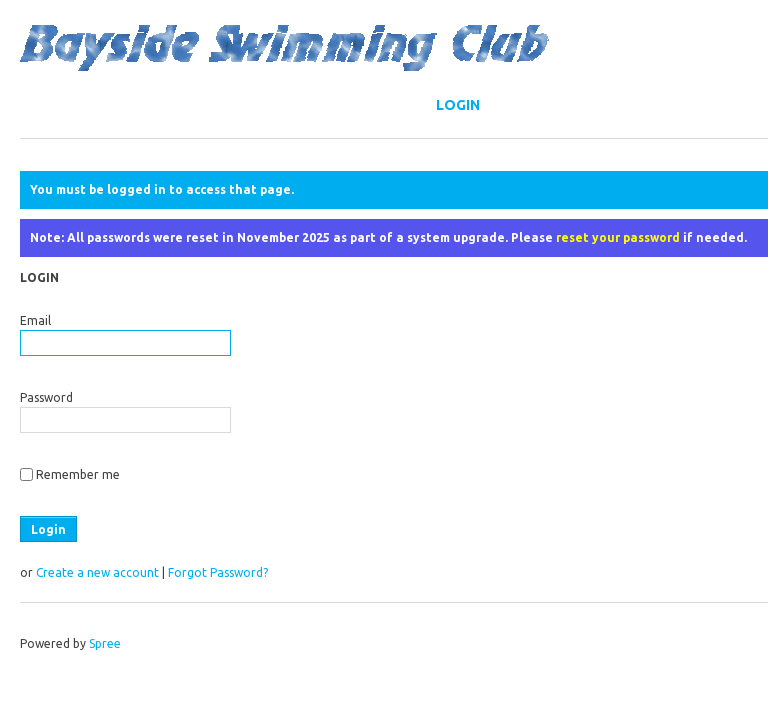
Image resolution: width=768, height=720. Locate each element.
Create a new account (97, 572)
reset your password (618, 237)
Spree (105, 643)
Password (46, 397)
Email (35, 320)
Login (458, 105)
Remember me (78, 474)
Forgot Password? (218, 572)
